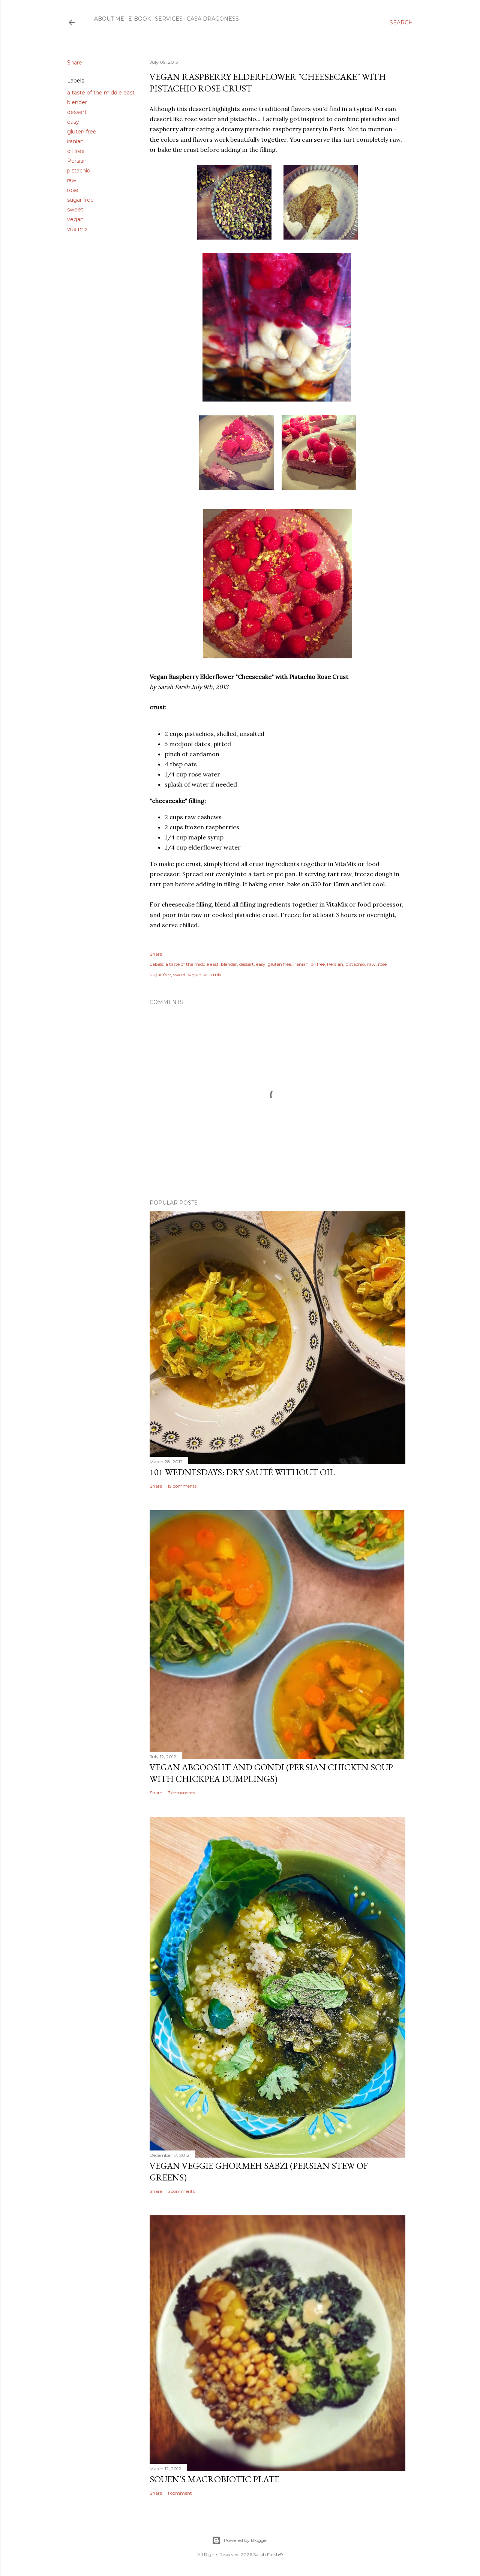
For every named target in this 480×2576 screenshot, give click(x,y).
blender (77, 102)
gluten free (81, 131)
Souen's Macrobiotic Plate (214, 2479)
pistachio (78, 170)
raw (71, 180)
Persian (77, 160)
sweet (75, 209)
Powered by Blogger (240, 2540)
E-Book (139, 18)
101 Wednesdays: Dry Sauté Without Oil (242, 1472)
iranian (75, 141)
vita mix (77, 229)
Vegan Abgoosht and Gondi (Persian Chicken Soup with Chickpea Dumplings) (271, 1773)
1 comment (180, 2493)
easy (73, 121)
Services (169, 18)
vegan (75, 219)
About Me (109, 18)
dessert (77, 112)
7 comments (181, 1792)
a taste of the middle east (101, 92)
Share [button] (74, 62)
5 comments (181, 2191)
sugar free (80, 199)
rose (72, 190)
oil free (76, 151)
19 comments (182, 1486)
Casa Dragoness (213, 18)
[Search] (401, 22)
